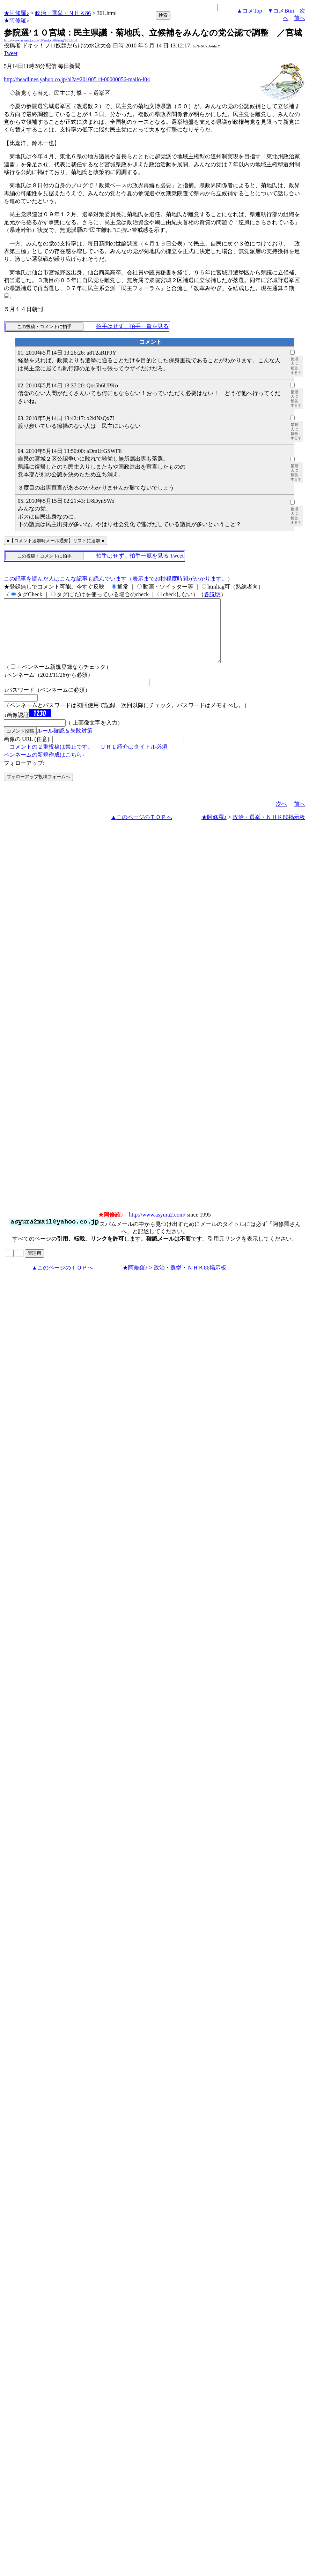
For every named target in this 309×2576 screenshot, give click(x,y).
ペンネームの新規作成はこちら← (46, 767)
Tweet (10, 53)
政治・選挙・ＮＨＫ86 (63, 13)
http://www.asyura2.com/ (157, 1227)
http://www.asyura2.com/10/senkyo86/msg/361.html (40, 40)
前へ (299, 18)
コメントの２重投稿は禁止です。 (51, 759)
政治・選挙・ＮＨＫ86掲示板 (269, 830)
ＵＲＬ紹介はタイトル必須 (133, 759)
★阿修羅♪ (16, 13)
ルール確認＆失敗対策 (65, 743)
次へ (281, 816)
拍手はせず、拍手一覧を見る (132, 326)
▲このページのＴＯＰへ (141, 830)
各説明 (212, 594)
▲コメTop (249, 11)
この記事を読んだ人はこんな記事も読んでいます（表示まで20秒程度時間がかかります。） (118, 579)
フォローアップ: (24, 776)
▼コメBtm (281, 11)
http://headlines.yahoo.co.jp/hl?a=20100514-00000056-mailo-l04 (77, 79)
